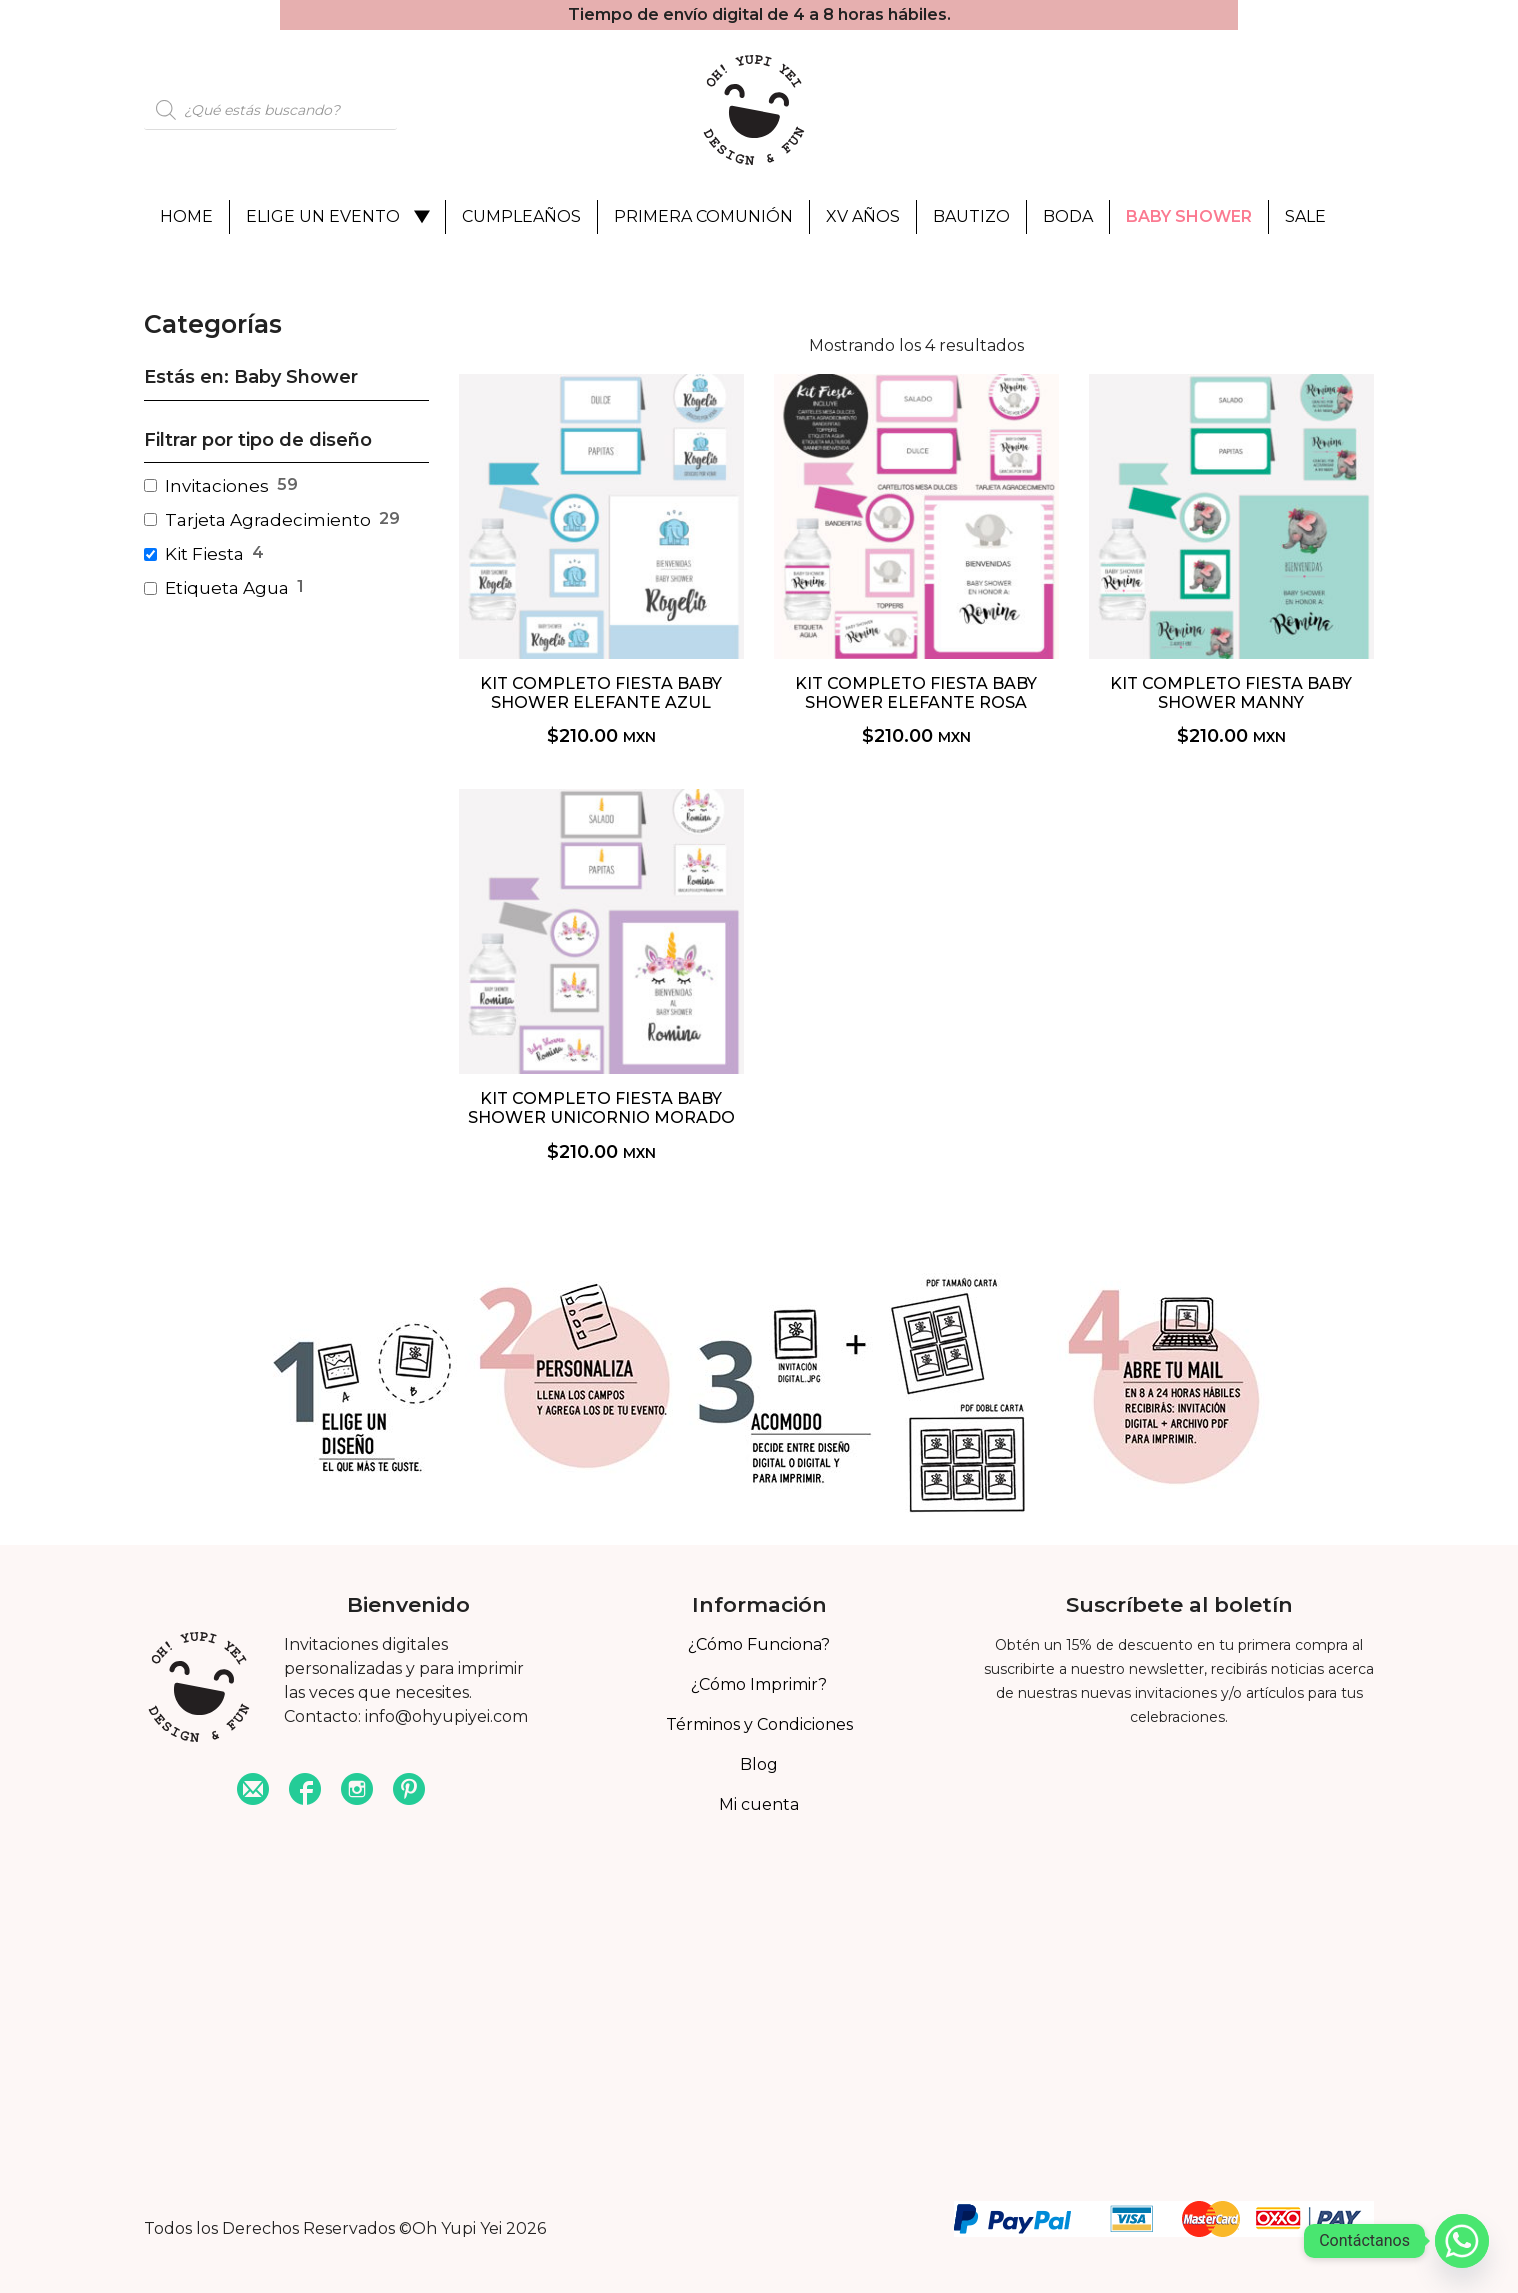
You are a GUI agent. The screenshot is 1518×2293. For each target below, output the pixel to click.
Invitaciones (217, 486)
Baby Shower (1189, 216)
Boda (1068, 216)
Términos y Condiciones (759, 1724)
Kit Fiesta (204, 554)
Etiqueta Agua (227, 588)
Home (186, 216)
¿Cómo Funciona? (759, 1644)
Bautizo (971, 216)
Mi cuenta (759, 1804)
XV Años (863, 216)
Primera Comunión (703, 216)
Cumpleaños (521, 216)
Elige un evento (323, 216)
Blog (759, 1764)
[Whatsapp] (1462, 2241)
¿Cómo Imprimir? (759, 1684)
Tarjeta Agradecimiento (268, 520)
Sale (1305, 216)
